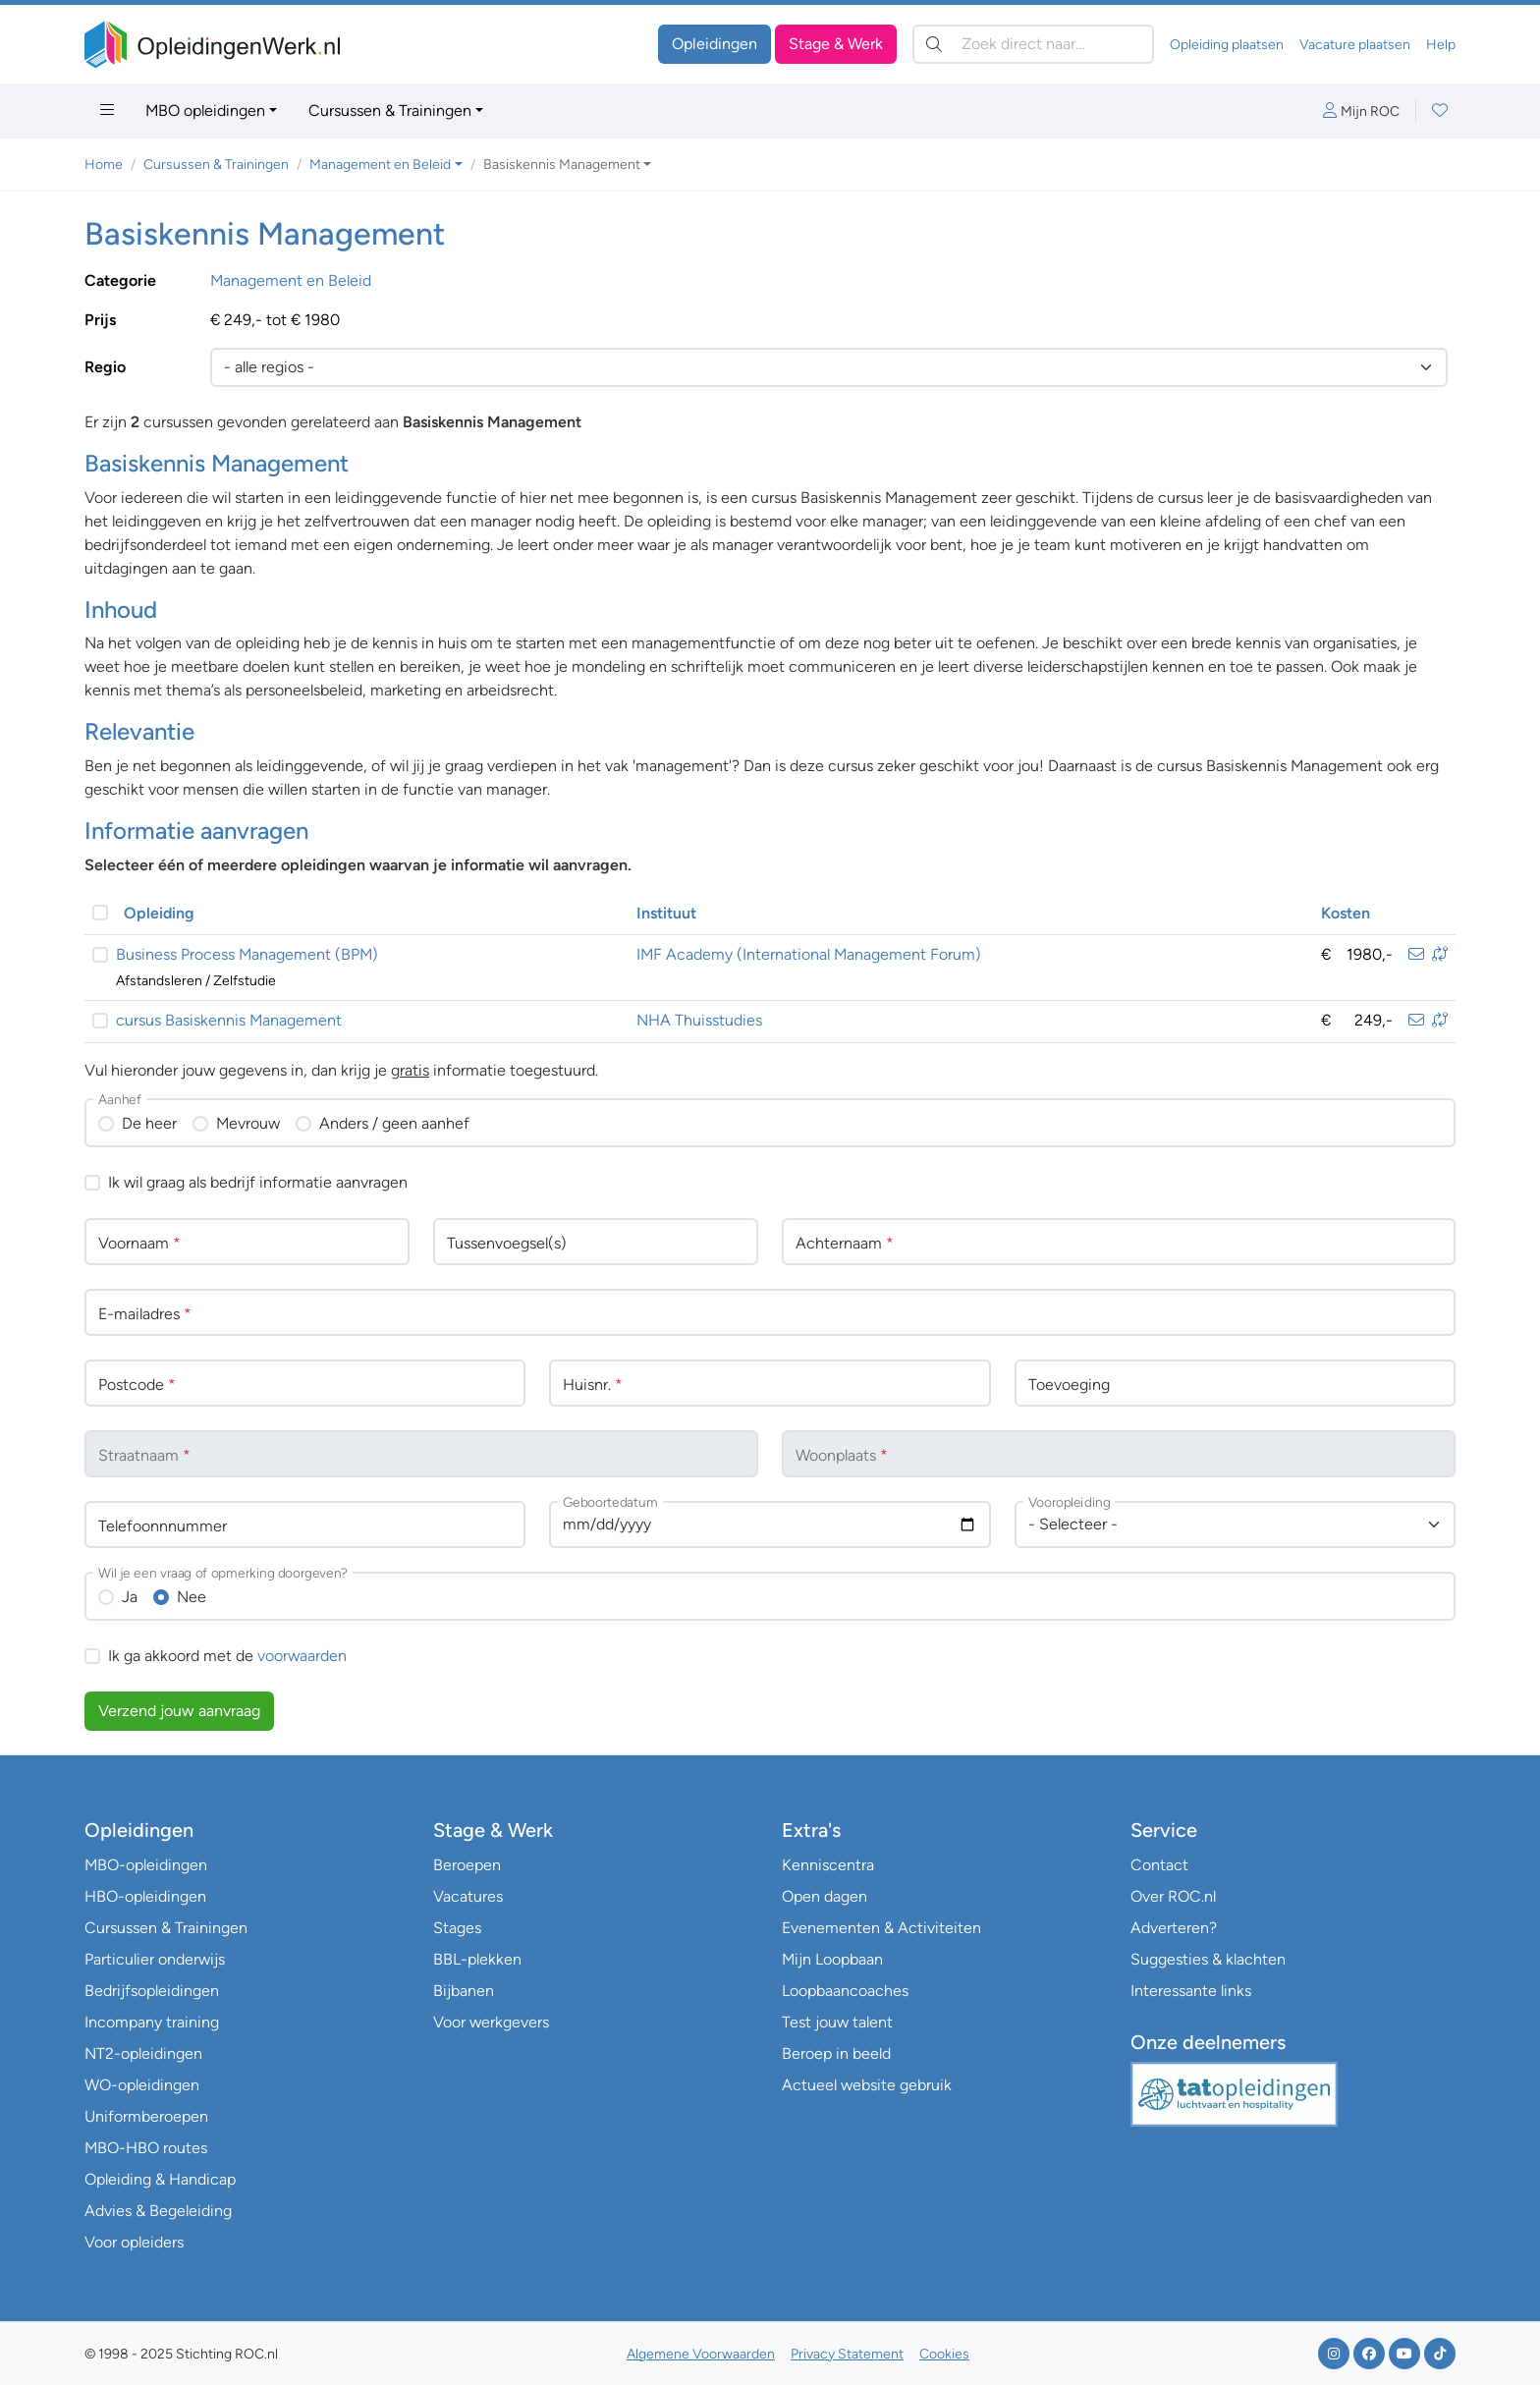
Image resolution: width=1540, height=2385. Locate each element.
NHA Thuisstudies (699, 1020)
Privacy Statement (847, 2354)
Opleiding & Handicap (160, 2179)
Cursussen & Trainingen (389, 110)
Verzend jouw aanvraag (179, 1710)
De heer (149, 1123)
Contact (1159, 1865)
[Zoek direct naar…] (1033, 44)
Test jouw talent (837, 2022)
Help (1441, 44)
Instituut (666, 913)
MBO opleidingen (205, 110)
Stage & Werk (836, 43)
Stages (457, 1927)
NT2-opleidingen (143, 2053)
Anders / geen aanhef (394, 1123)
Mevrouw (248, 1123)
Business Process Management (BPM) (247, 954)
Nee (191, 1596)
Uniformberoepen (146, 2116)
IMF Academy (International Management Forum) (808, 954)
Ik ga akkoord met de (227, 1655)
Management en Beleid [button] (380, 164)
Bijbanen (463, 1990)
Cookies (944, 2354)
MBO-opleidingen (145, 1865)
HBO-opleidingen (145, 1896)
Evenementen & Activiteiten (881, 1927)
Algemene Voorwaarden (701, 2354)
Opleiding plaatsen (1227, 44)
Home (103, 164)
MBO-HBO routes (145, 2147)
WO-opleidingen (141, 2085)
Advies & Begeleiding (158, 2210)
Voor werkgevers (491, 2022)
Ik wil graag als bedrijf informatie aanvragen (258, 1182)
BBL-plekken (477, 1959)
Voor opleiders (134, 2242)
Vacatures (468, 1896)
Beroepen (467, 1865)
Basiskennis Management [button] (561, 164)
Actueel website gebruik (867, 2085)
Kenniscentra (828, 1865)
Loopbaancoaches (845, 1990)
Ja (130, 1596)
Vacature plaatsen (1354, 44)
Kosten (1345, 913)
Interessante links (1190, 1990)
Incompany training (151, 2022)
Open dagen (824, 1896)
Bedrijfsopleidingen (151, 1990)
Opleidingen (714, 43)
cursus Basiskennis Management (229, 1020)
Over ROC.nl (1173, 1896)
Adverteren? (1173, 1927)
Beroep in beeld (836, 2053)
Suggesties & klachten (1208, 1959)
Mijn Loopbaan (832, 1959)
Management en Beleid (290, 280)
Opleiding (159, 913)
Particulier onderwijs (154, 1959)
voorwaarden (302, 1655)
